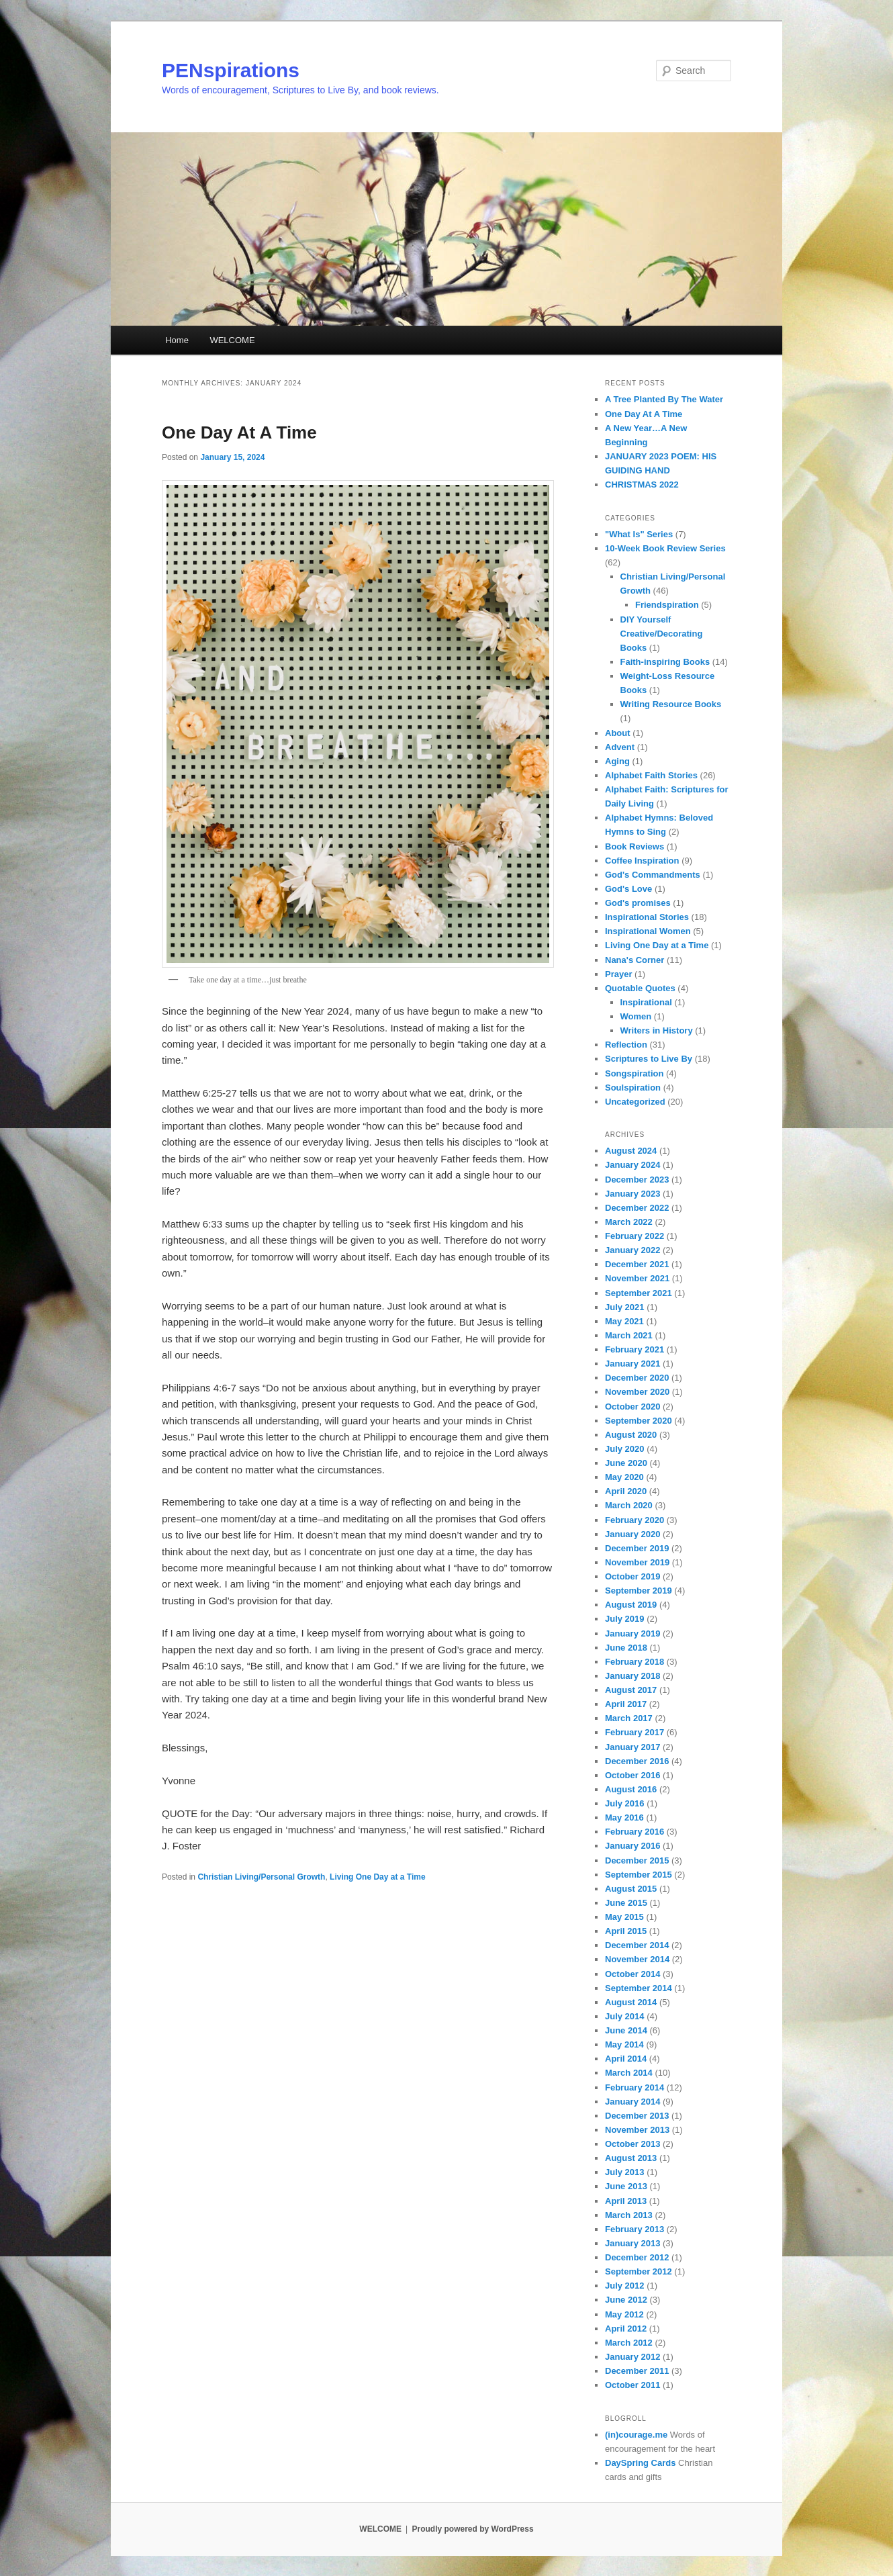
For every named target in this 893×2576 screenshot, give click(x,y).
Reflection (626, 1045)
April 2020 (626, 1491)
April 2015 (626, 1931)
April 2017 (626, 1704)
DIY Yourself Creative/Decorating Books (661, 633)
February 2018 (634, 1662)
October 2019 (632, 1576)
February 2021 (634, 1349)
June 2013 (626, 2186)
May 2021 (624, 1321)
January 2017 (632, 1747)
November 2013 (637, 2130)
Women (636, 1016)
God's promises (638, 903)
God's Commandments (652, 875)
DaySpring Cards (640, 2463)
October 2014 (632, 1974)
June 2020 (626, 1463)
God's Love (628, 889)
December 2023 (637, 1180)
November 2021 (637, 1278)
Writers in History (656, 1030)
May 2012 (624, 2314)
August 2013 (631, 2158)
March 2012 (629, 2343)
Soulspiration (633, 1088)
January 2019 (632, 1633)
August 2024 (631, 1151)
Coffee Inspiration (642, 861)
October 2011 (632, 2385)
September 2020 (638, 1421)
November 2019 (637, 1562)
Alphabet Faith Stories (651, 775)
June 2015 (626, 1903)
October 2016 (632, 1775)
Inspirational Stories (647, 917)
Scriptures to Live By (648, 1059)
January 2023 (632, 1194)
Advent (619, 747)
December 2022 (637, 1208)
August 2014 (631, 2002)
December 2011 (637, 2371)
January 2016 (632, 1846)
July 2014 (625, 2016)
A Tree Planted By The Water (664, 399)
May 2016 (624, 1817)
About (617, 733)
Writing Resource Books (671, 704)
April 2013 (626, 2201)
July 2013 (625, 2172)
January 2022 (632, 1250)
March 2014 (629, 2073)
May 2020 (624, 1477)
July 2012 (625, 2286)
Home (177, 340)
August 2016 (631, 1789)
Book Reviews (634, 846)
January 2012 (632, 2357)
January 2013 (632, 2243)
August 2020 (631, 1435)
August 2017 (631, 1690)
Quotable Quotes (640, 988)
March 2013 (629, 2215)
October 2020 (632, 1406)
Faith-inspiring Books (665, 662)
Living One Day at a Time (378, 1877)
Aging (617, 761)
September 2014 (638, 1988)
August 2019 (631, 1605)
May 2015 (624, 1917)
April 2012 (626, 2329)
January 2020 (632, 1534)
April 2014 (626, 2059)
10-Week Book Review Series (665, 548)
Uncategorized (635, 1102)
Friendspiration (667, 605)
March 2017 (629, 1718)
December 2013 (637, 2116)
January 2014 (632, 2102)
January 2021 (632, 1364)
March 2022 (629, 1222)
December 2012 (637, 2257)
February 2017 (634, 1732)
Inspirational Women (648, 931)
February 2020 (634, 1520)
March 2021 (629, 1335)
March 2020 (629, 1505)
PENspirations (230, 70)
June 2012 (626, 2300)
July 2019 (625, 1619)
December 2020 (637, 1378)
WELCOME (231, 340)
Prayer (618, 974)
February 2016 (634, 1832)
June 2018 (626, 1648)
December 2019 (637, 1548)
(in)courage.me (636, 2435)
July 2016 (625, 1803)
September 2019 (638, 1590)
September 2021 (638, 1293)
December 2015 (637, 1860)
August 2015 (631, 1889)
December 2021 (637, 1264)
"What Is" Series (639, 534)
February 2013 (634, 2229)
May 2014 (624, 2044)
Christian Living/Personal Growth (261, 1877)
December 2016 (637, 1761)
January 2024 (632, 1165)
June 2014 (626, 2030)
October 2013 (632, 2144)
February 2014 (634, 2087)
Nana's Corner (634, 960)
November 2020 (637, 1392)
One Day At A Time (239, 432)
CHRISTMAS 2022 (642, 484)
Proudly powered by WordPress (472, 2529)
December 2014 (637, 1945)
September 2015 (638, 1875)
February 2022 (634, 1236)
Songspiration (634, 1073)
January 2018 (632, 1676)
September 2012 (638, 2271)
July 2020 (625, 1449)
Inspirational (646, 1002)
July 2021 (625, 1307)
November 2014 (637, 1959)
